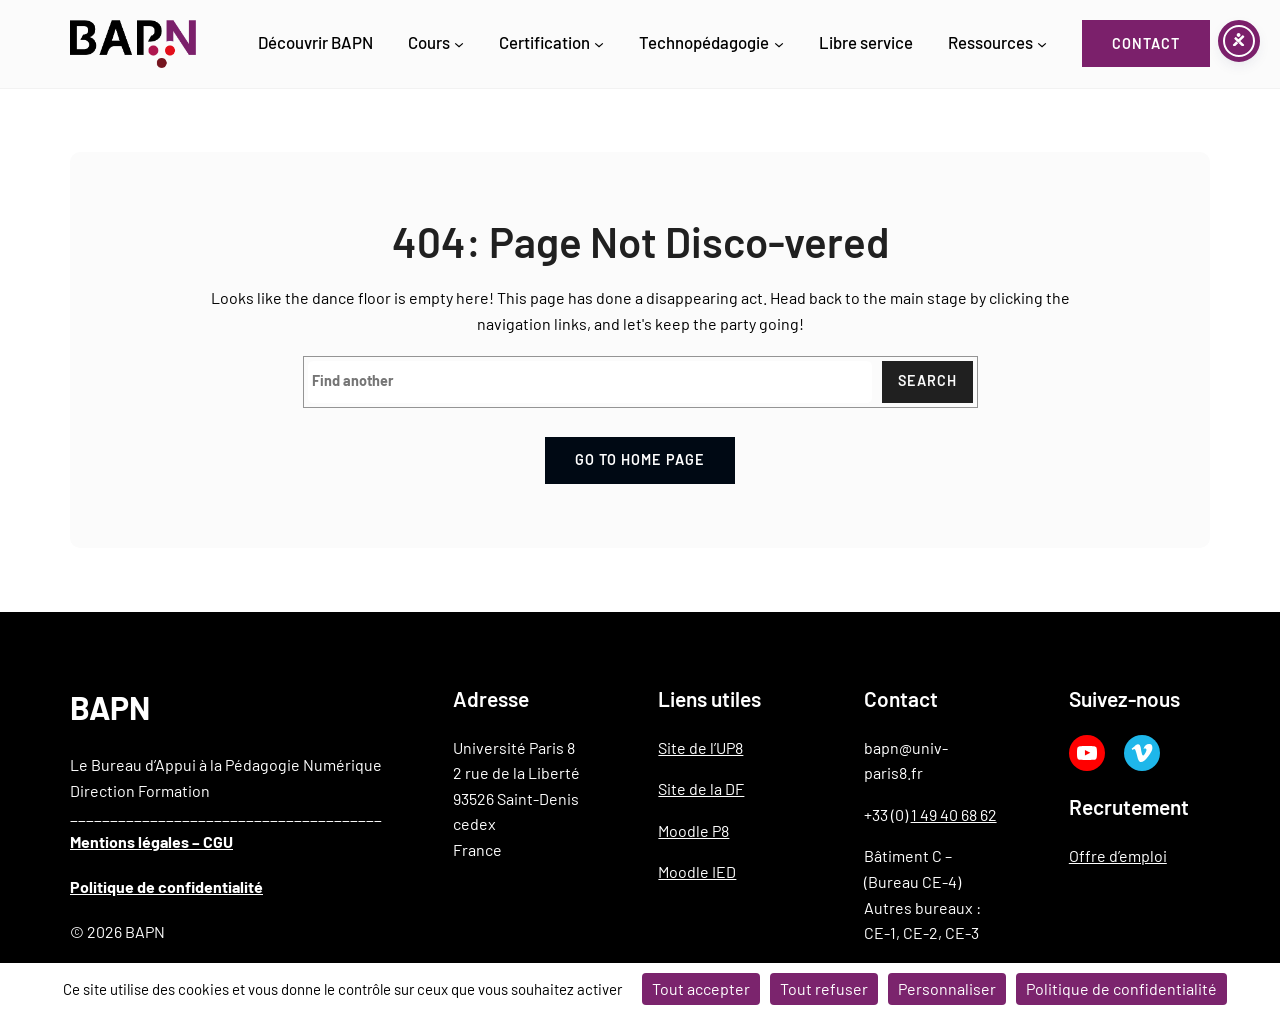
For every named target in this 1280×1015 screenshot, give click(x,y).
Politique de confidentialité (166, 885)
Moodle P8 (693, 829)
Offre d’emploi (1118, 854)
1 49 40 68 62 (954, 813)
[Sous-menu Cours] (459, 44)
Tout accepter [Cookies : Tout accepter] (701, 988)
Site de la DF (701, 787)
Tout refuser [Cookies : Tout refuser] (824, 988)
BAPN (110, 706)
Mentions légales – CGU (151, 840)
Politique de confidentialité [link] (1121, 988)
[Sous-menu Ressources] (1042, 44)
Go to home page (640, 459)
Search (927, 381)
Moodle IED (697, 871)
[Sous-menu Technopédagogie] (779, 44)
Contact (1146, 43)
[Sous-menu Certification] (599, 44)
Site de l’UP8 (700, 746)
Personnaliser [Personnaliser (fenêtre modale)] (947, 988)
